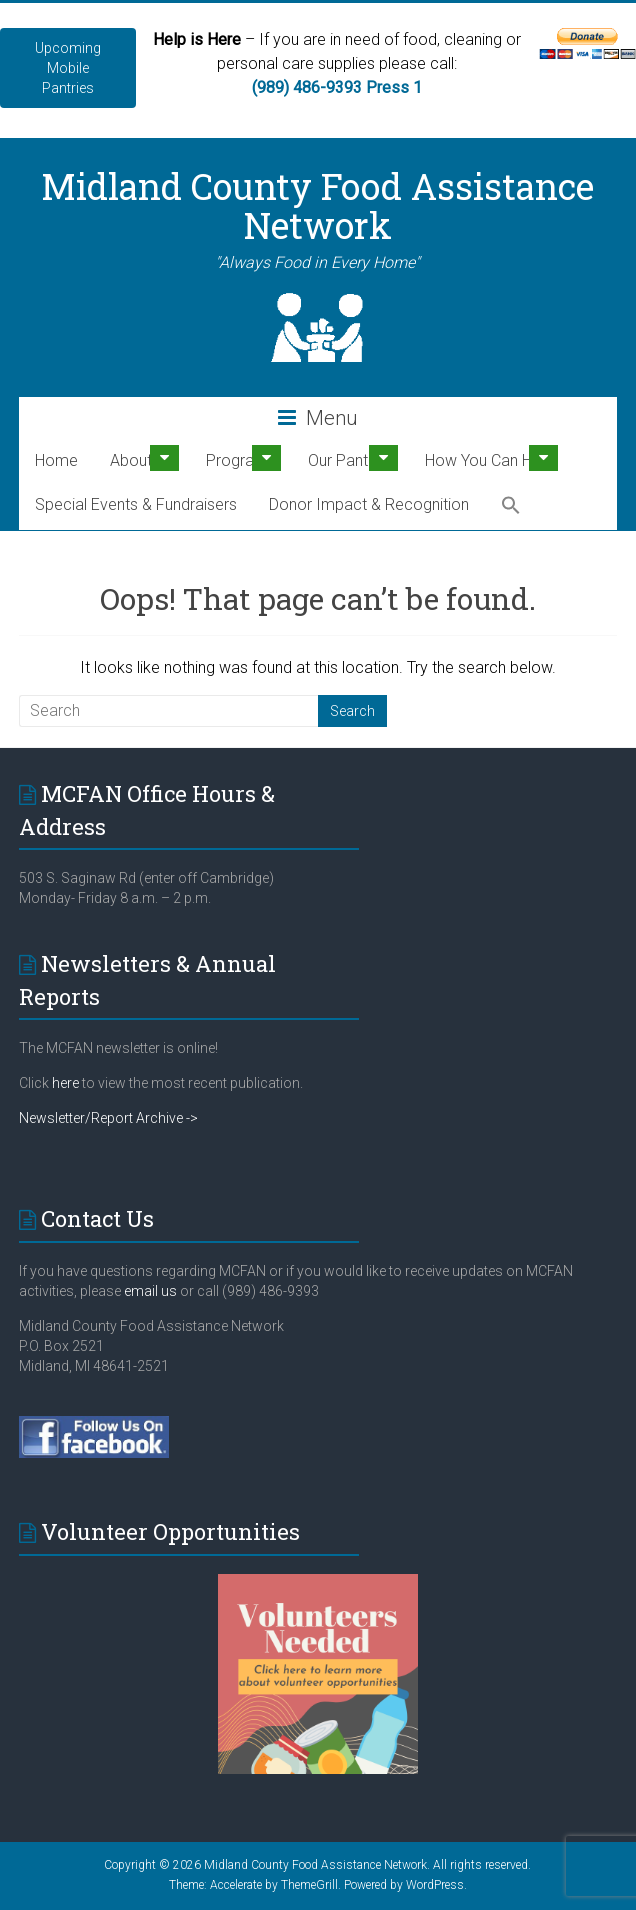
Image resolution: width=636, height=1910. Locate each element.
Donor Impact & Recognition (369, 504)
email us (149, 1291)
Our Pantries (350, 460)
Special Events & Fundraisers (136, 504)
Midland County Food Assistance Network (317, 205)
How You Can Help (489, 460)
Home (56, 460)
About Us (142, 460)
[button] (511, 506)
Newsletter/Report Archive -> (108, 1118)
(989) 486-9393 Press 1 (337, 87)
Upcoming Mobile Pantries (68, 68)
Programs (241, 460)
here (65, 1083)
